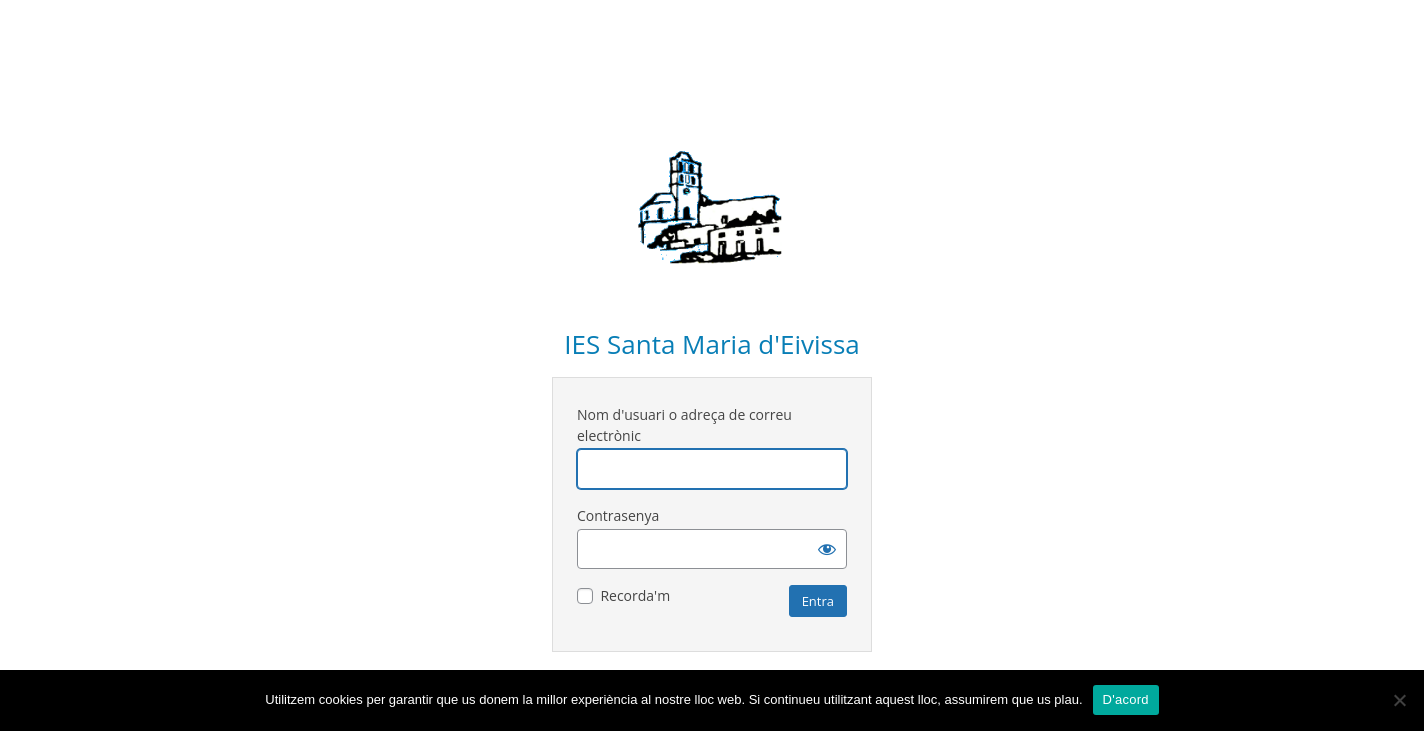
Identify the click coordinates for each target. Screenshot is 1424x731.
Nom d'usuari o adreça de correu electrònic (684, 425)
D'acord (1126, 699)
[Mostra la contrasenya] (827, 549)
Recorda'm (635, 595)
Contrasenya (618, 515)
